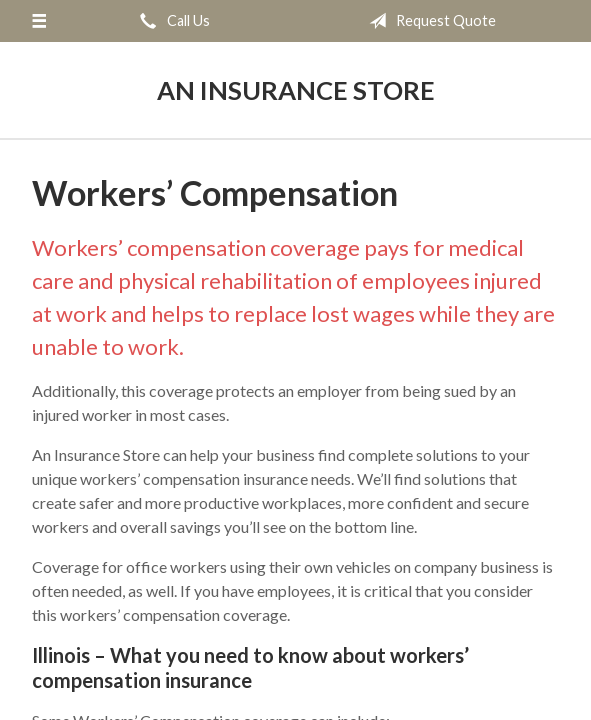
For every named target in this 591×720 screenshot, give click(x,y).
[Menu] (38, 21)
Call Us (171, 21)
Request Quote (428, 21)
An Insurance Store (296, 90)
